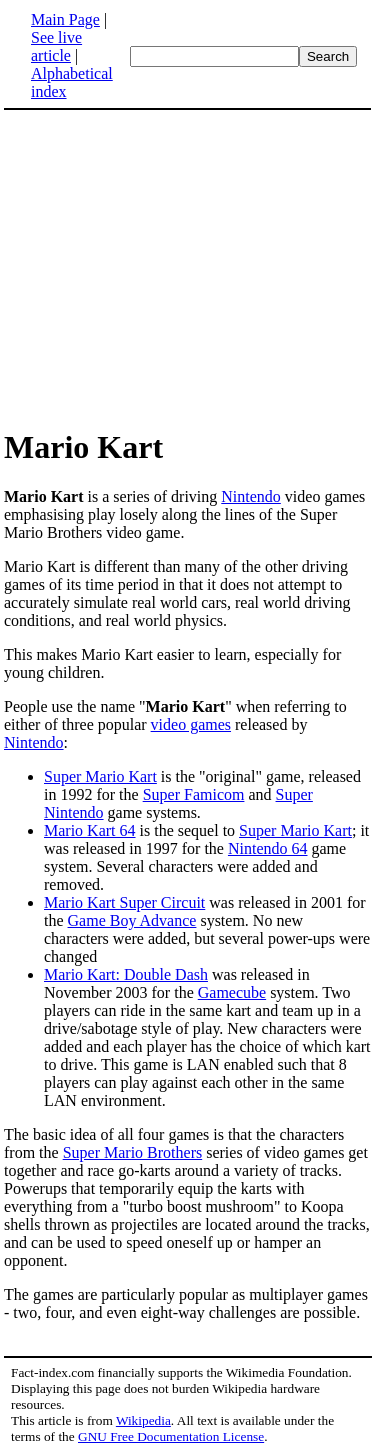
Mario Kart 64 (90, 830)
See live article (56, 46)
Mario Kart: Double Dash (126, 974)
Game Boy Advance (132, 920)
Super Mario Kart (100, 776)
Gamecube (232, 992)
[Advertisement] (172, 268)
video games (191, 724)
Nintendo (251, 496)
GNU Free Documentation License (171, 1436)
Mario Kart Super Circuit (124, 902)
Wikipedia (143, 1420)
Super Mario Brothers (133, 1152)
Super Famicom (194, 794)
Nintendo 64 (268, 848)
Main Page (65, 19)
